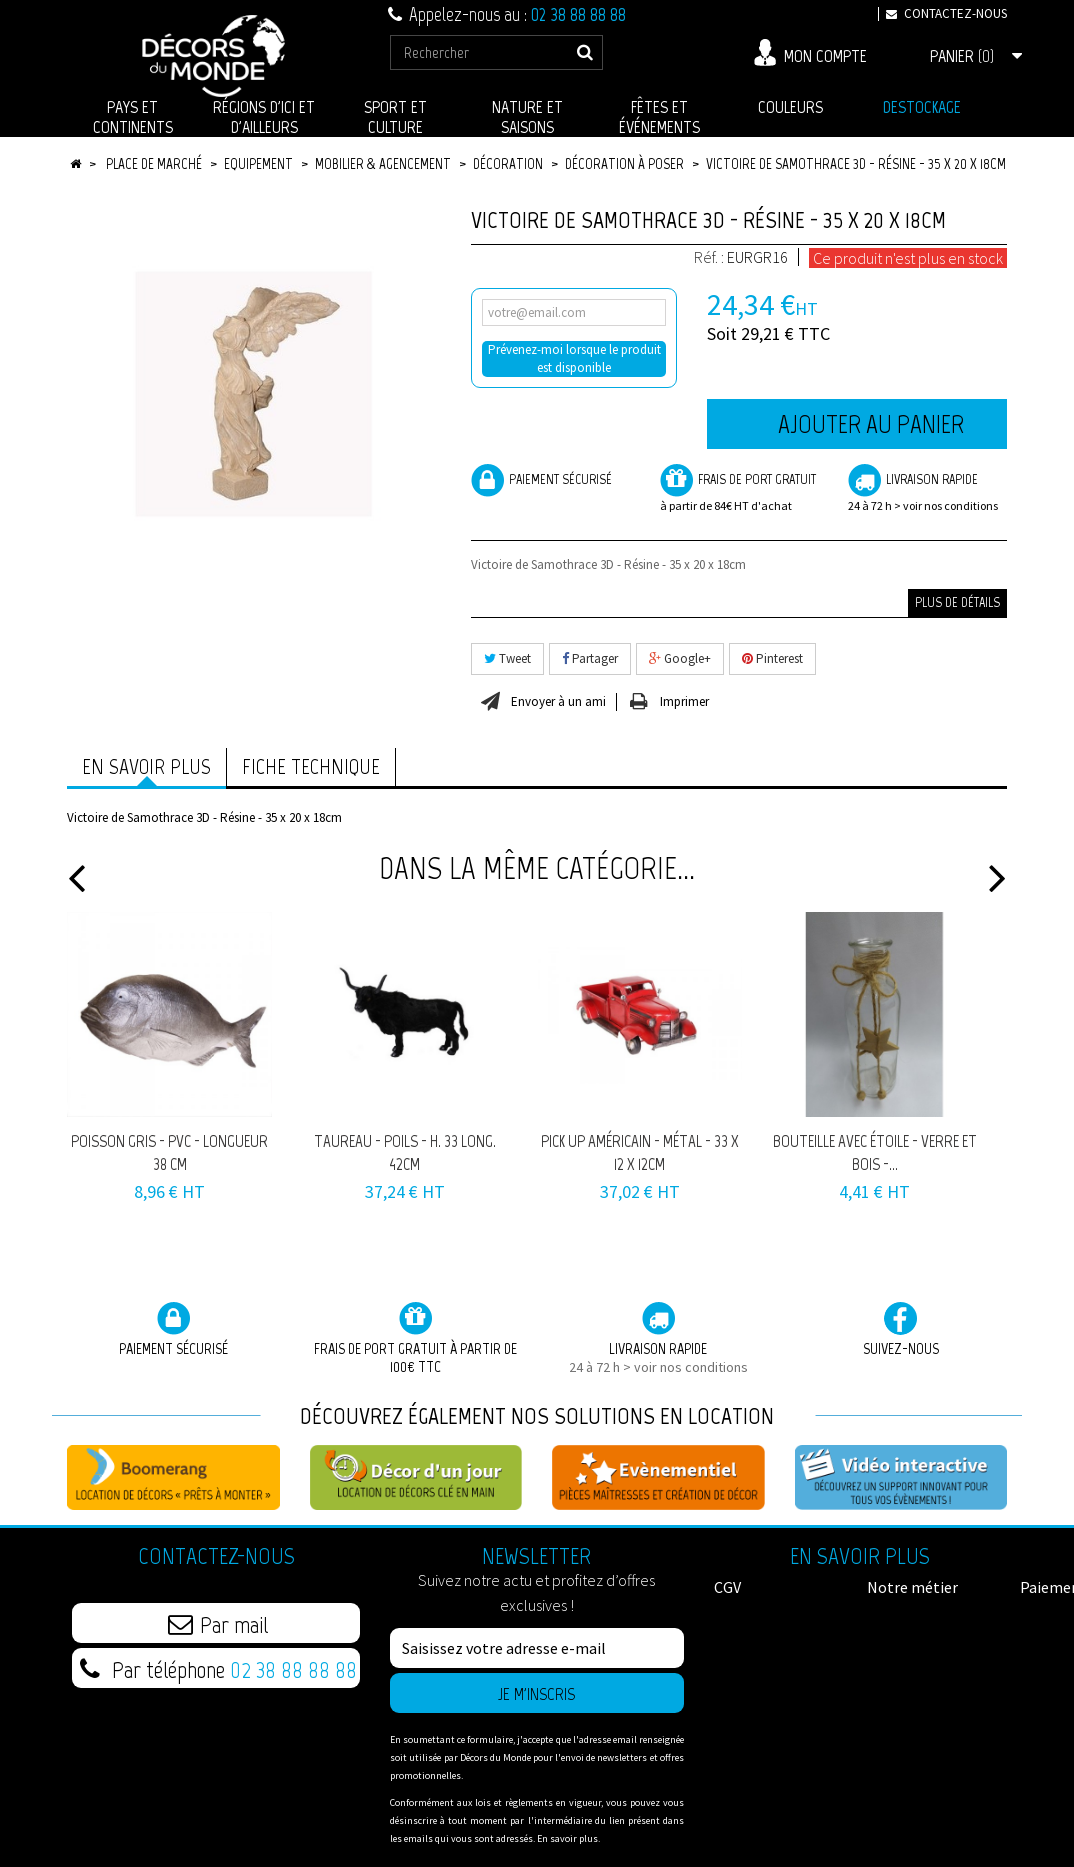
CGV (727, 1587)
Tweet (507, 658)
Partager (590, 658)
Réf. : (709, 257)
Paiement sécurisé (541, 480)
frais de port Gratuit (739, 489)
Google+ (680, 658)
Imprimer (684, 702)
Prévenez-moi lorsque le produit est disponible (574, 358)
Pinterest (772, 658)
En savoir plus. (568, 1838)
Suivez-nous (901, 1330)
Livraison (745, 1667)
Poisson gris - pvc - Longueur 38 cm (169, 1152)
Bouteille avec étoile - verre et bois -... (875, 1152)
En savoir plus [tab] (146, 766)
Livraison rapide (927, 489)
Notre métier (759, 1607)
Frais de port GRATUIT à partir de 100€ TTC (415, 1339)
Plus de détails (957, 602)
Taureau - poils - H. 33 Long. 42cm (405, 1152)
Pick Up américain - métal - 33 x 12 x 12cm (640, 1152)
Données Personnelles (912, 1657)
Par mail (218, 1624)
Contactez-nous (942, 13)
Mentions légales (773, 1647)
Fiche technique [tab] (311, 766)
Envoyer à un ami (558, 702)
